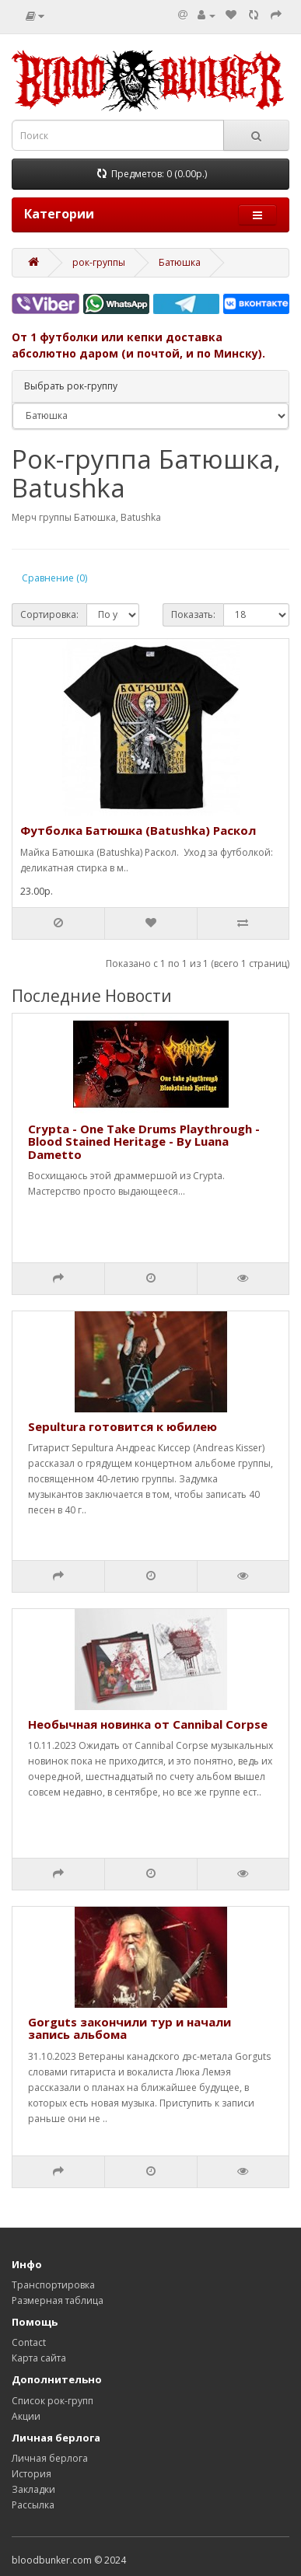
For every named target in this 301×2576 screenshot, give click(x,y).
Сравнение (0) (54, 578)
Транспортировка (53, 2285)
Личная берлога (50, 2458)
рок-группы (98, 262)
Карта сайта (39, 2358)
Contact (29, 2342)
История (31, 2473)
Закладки (33, 2489)
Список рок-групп (52, 2400)
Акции (26, 2416)
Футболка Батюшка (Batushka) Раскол (138, 830)
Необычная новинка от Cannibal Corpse (148, 1724)
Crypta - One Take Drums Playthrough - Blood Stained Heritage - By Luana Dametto (144, 1141)
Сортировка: (49, 614)
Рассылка (33, 2504)
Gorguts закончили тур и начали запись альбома (129, 2028)
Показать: (193, 614)
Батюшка (180, 262)
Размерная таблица (57, 2300)
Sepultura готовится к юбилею (122, 1426)
